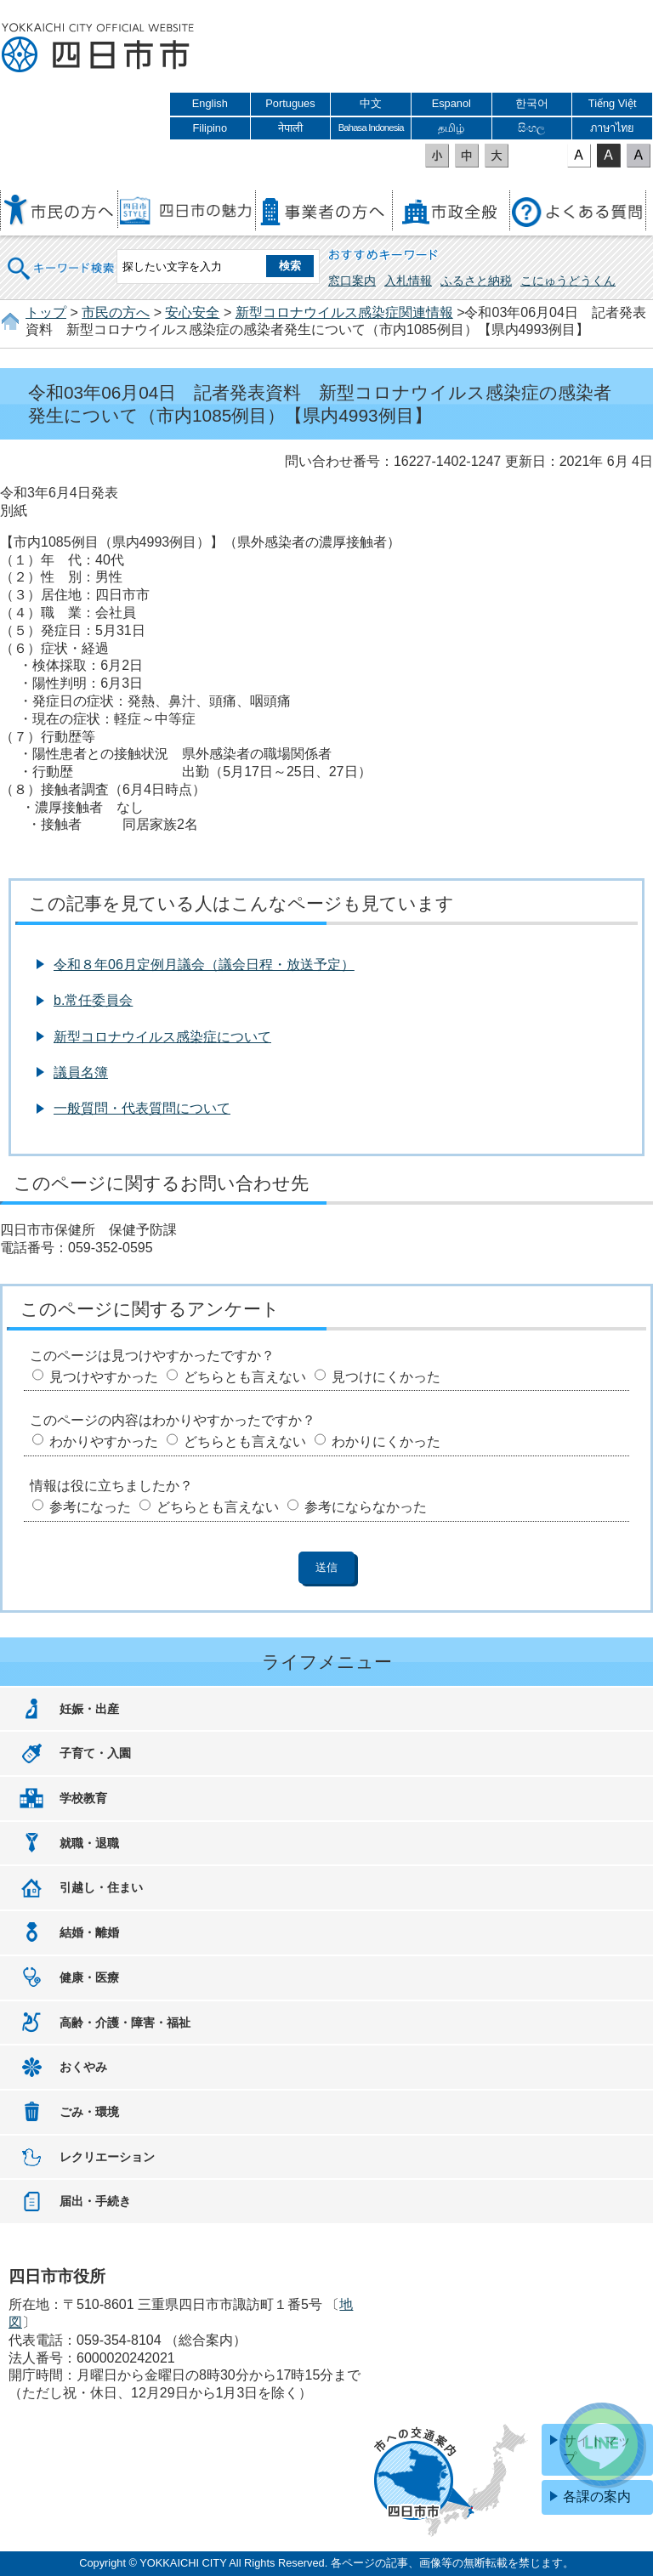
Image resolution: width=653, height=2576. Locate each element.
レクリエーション (107, 2157)
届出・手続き (95, 2201)
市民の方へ (116, 312)
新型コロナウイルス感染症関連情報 (344, 312)
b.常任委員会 (93, 1000)
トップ (46, 312)
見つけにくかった (386, 1377)
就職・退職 (89, 1843)
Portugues (290, 103)
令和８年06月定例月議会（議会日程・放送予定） (204, 964)
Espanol (451, 103)
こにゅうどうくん (568, 280)
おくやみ (83, 2067)
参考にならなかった (365, 1507)
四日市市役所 (98, 48)
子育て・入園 (95, 1753)
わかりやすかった (103, 1441)
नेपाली (290, 128)
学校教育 (83, 1798)
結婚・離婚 (89, 1932)
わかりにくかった (386, 1441)
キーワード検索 (61, 257)
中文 (371, 103)
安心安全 (192, 312)
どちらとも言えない (245, 1377)
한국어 (531, 103)
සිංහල (531, 128)
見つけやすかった (103, 1377)
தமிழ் (451, 128)
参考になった (90, 1507)
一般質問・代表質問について (142, 1108)
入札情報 (408, 280)
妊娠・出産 (89, 1709)
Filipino (210, 128)
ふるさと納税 (476, 280)
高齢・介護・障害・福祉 (125, 2022)
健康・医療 (89, 1977)
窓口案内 (352, 280)
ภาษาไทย (612, 128)
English (210, 103)
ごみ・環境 (89, 2112)
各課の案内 (597, 2496)
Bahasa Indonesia (371, 127)
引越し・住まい (101, 1887)
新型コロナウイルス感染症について (162, 1037)
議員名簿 (81, 1072)
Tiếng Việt (612, 103)
